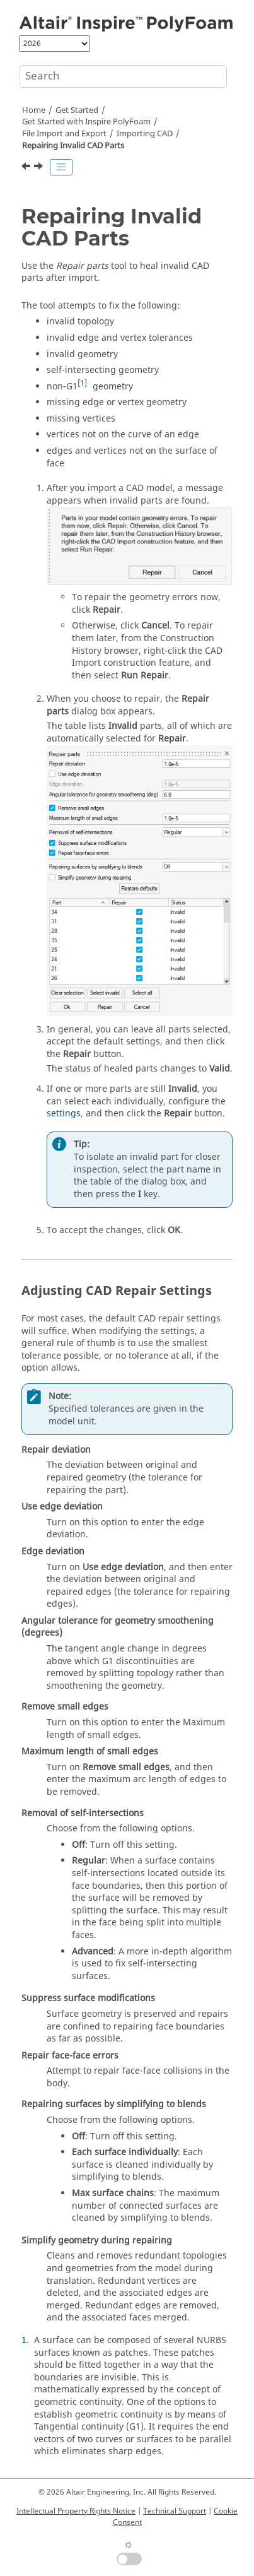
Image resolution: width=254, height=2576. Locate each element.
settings (64, 1113)
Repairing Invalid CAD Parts (73, 145)
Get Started (76, 110)
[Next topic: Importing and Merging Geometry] (40, 167)
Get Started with (86, 121)
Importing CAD (145, 133)
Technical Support (174, 2511)
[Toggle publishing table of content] (61, 167)
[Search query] (123, 76)
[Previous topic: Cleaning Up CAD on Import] (27, 167)
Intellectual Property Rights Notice (76, 2511)
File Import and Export (64, 133)
